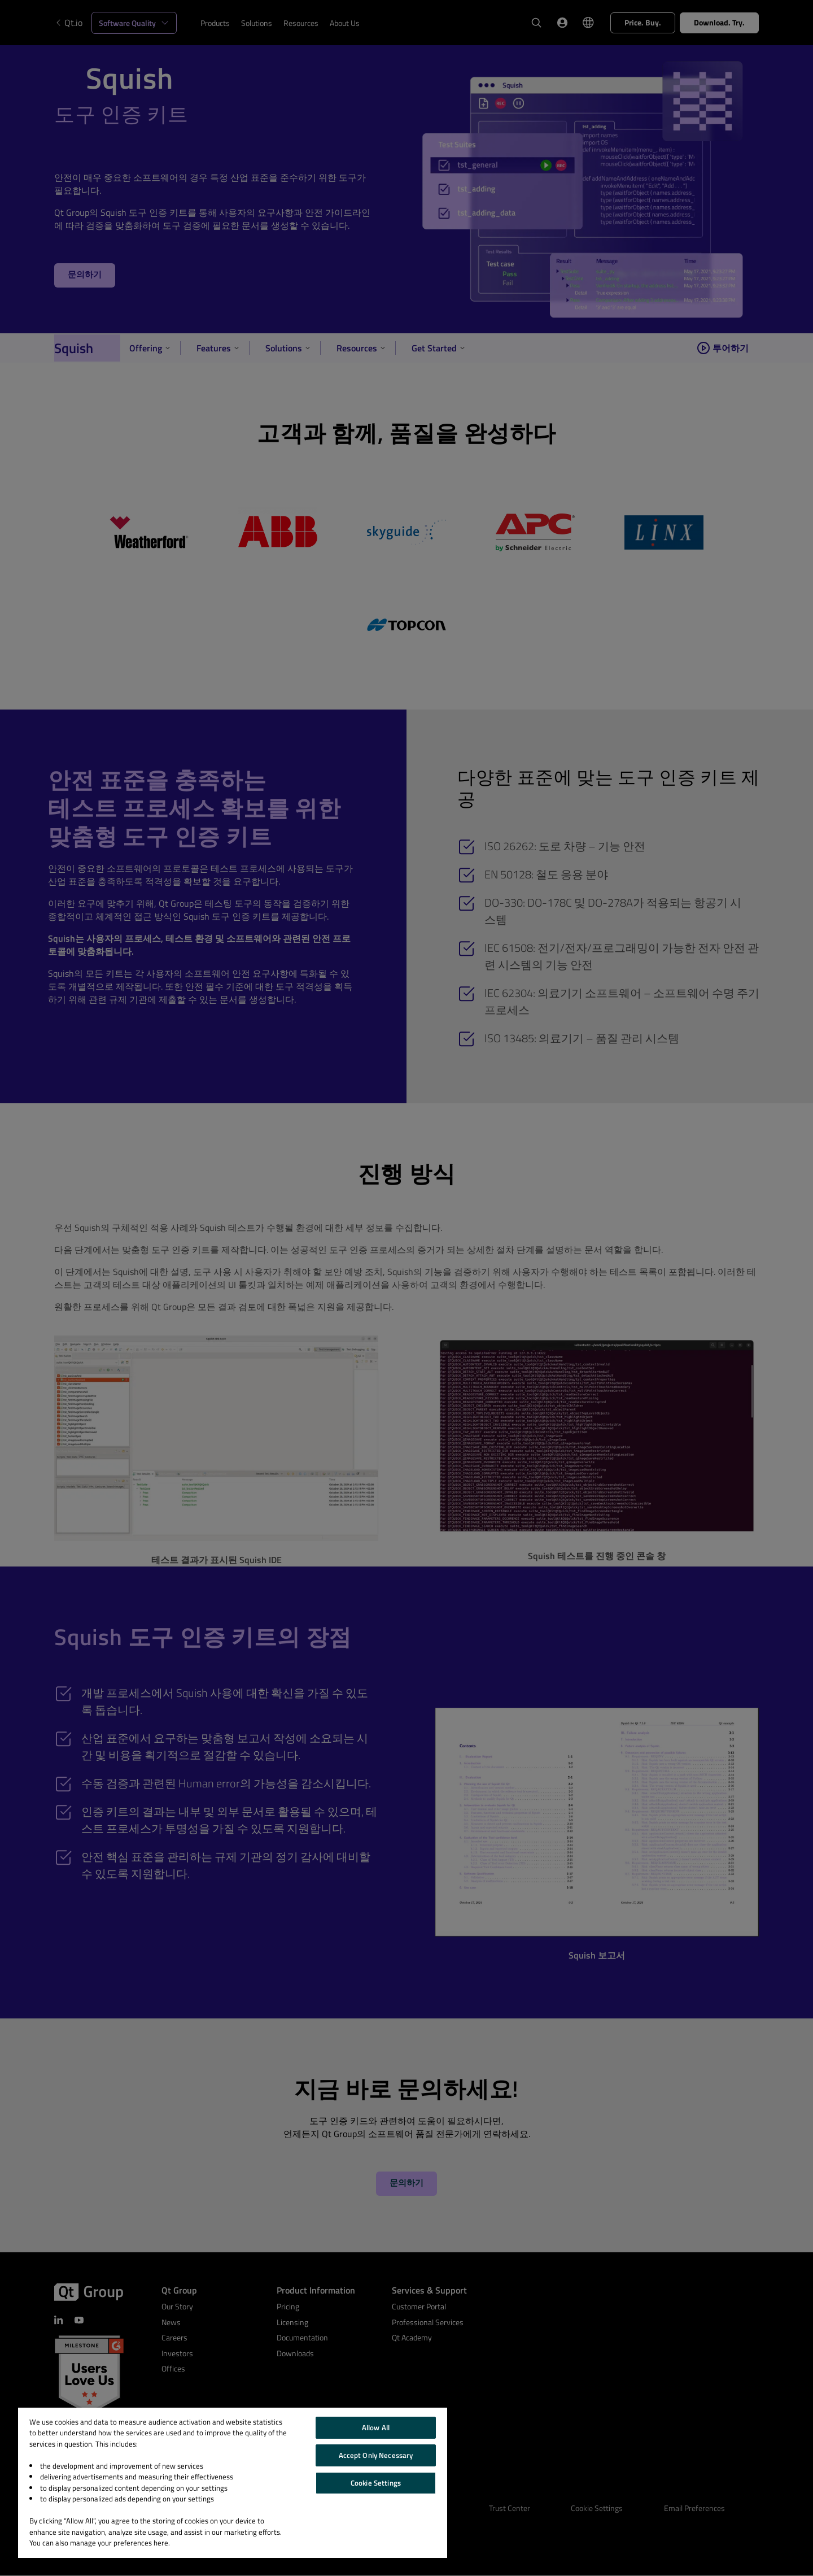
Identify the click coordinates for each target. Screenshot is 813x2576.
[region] (232, 2483)
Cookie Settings (376, 2482)
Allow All (376, 2427)
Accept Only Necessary (376, 2455)
